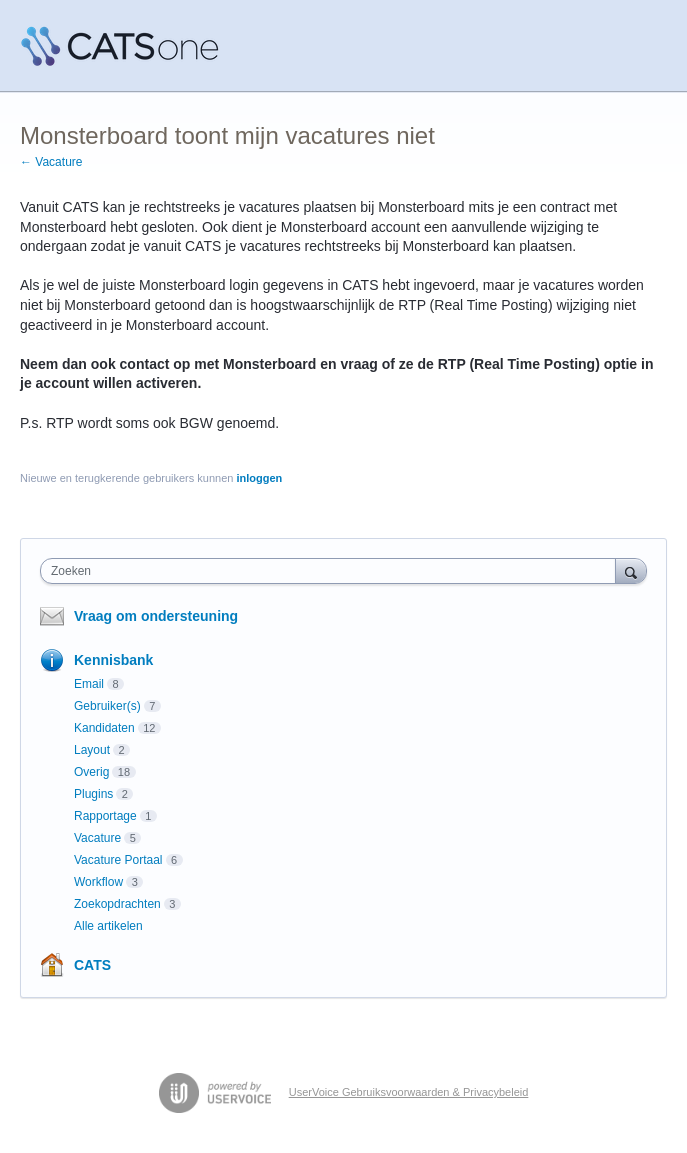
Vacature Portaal (118, 860)
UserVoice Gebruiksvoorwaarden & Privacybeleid (409, 1092)
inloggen (259, 478)
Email (89, 684)
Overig (91, 772)
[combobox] (332, 571)
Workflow (98, 882)
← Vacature (51, 162)
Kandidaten (104, 728)
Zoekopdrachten (117, 904)
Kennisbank (113, 660)
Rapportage (105, 816)
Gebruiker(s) (107, 706)
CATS (92, 965)
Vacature (97, 838)
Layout (92, 750)
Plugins (93, 794)
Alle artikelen (108, 926)
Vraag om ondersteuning (156, 616)
